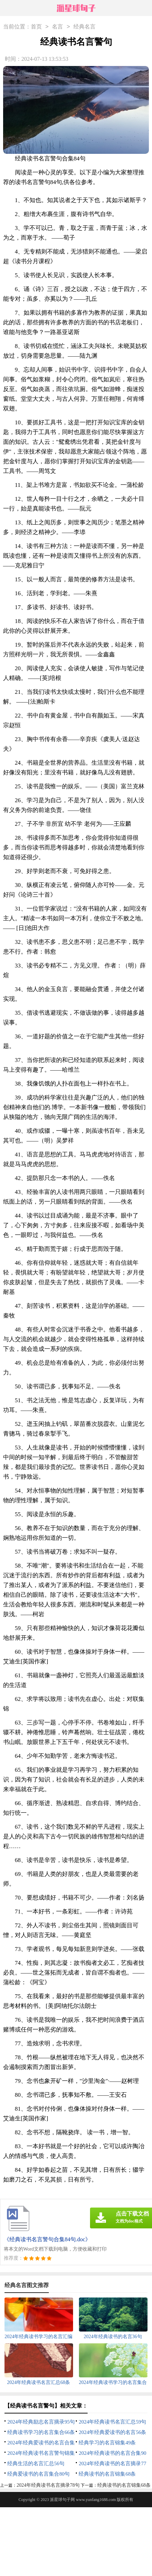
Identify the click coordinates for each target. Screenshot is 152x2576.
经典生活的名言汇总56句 (35, 2463)
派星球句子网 (62, 2499)
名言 (57, 27)
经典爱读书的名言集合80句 (38, 2474)
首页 (36, 27)
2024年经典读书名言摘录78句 (48, 2485)
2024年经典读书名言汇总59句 (112, 2422)
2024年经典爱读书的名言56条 (112, 2432)
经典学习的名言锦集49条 (107, 2442)
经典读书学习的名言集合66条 (41, 2432)
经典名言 (84, 27)
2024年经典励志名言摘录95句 (41, 2422)
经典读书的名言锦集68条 (107, 2474)
